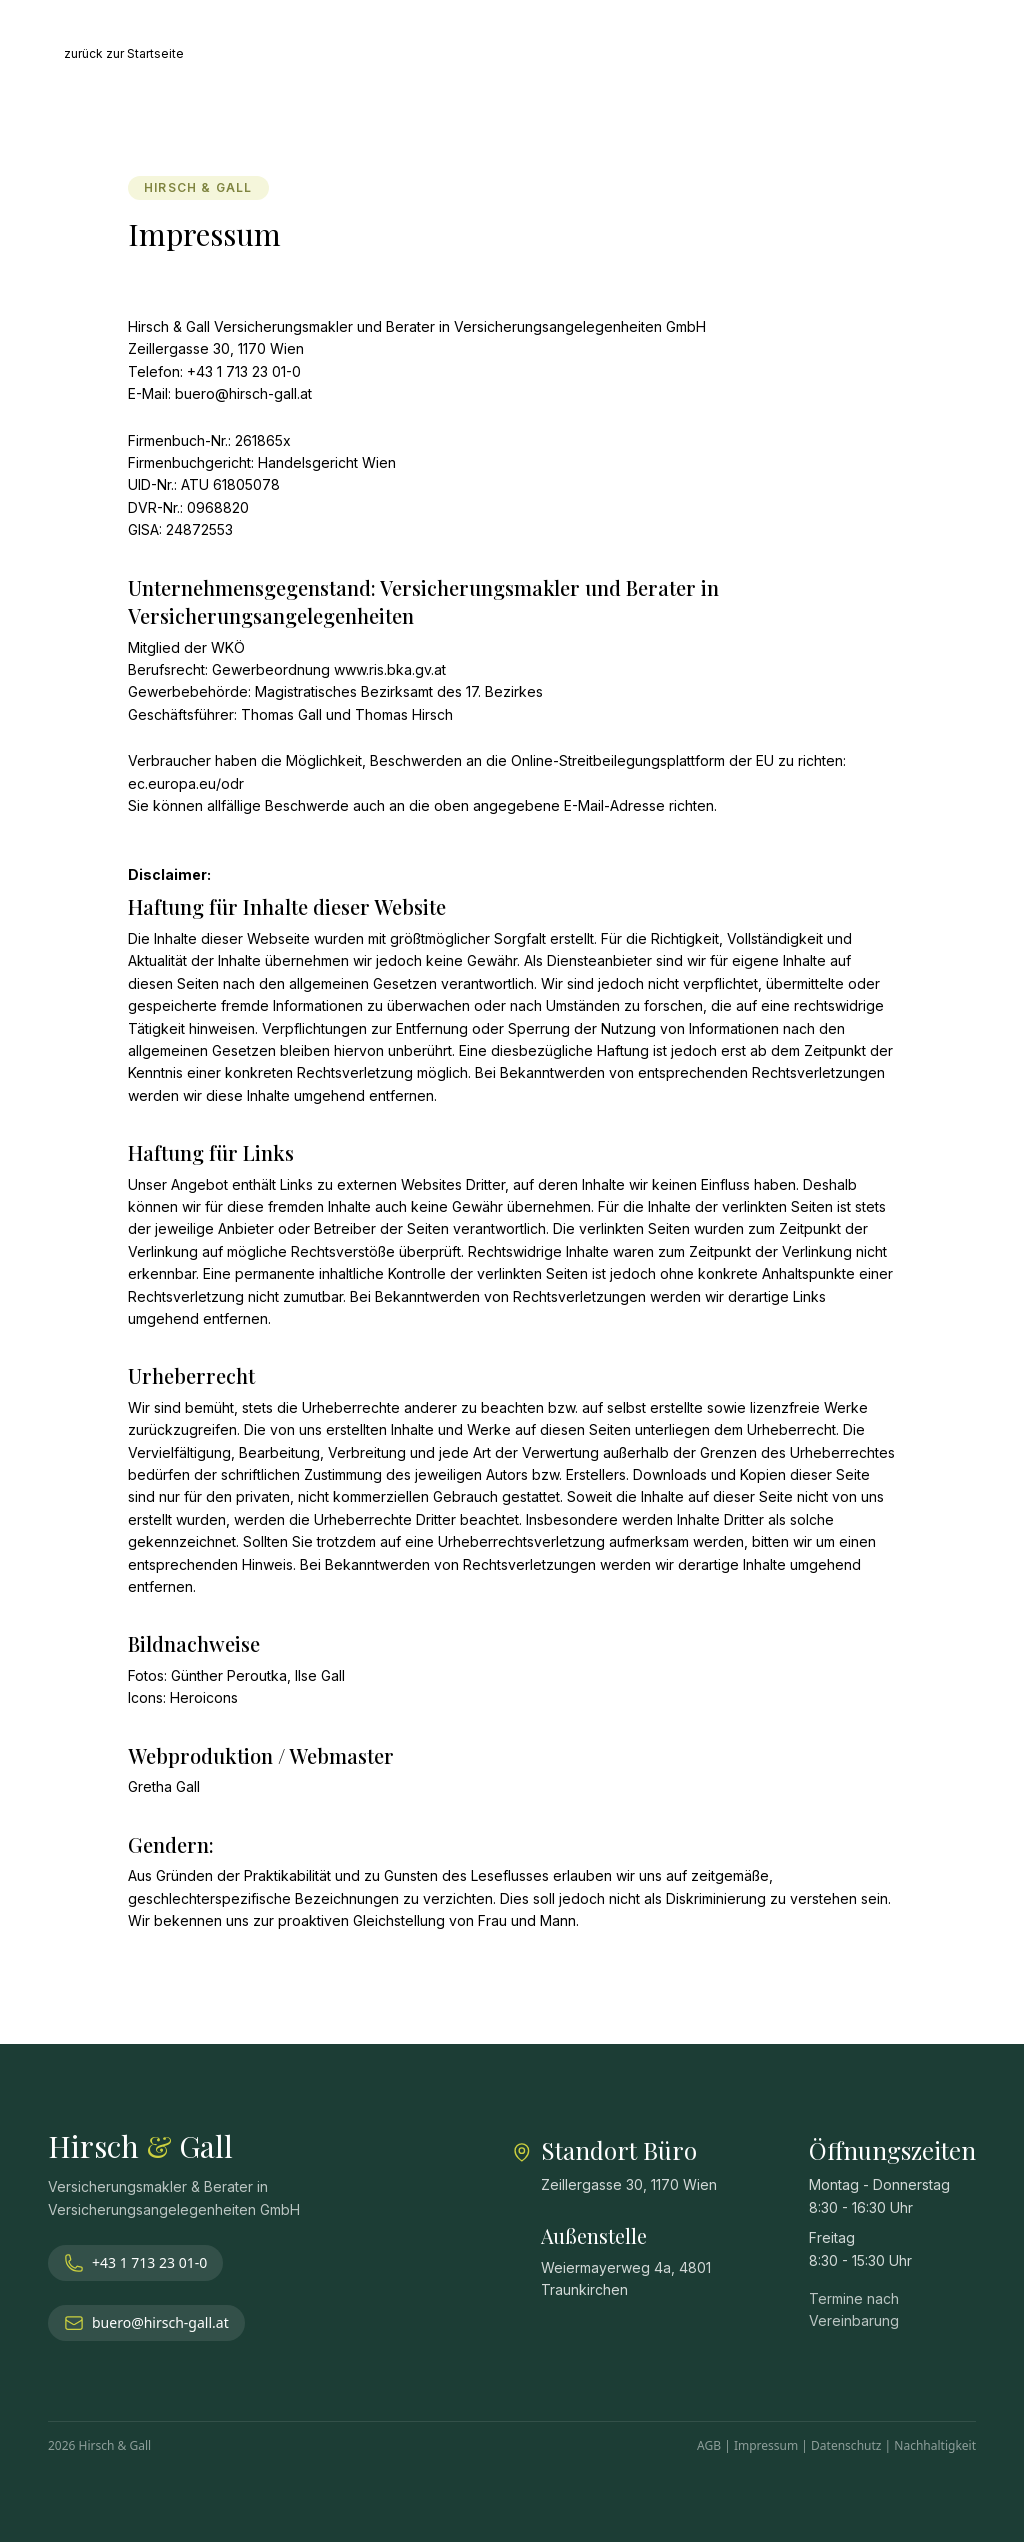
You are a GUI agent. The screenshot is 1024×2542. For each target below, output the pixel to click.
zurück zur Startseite (124, 53)
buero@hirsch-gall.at (146, 2323)
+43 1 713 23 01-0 (135, 2263)
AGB (709, 2445)
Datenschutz (846, 2445)
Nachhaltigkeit (935, 2445)
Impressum (766, 2445)
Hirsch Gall (140, 2146)
